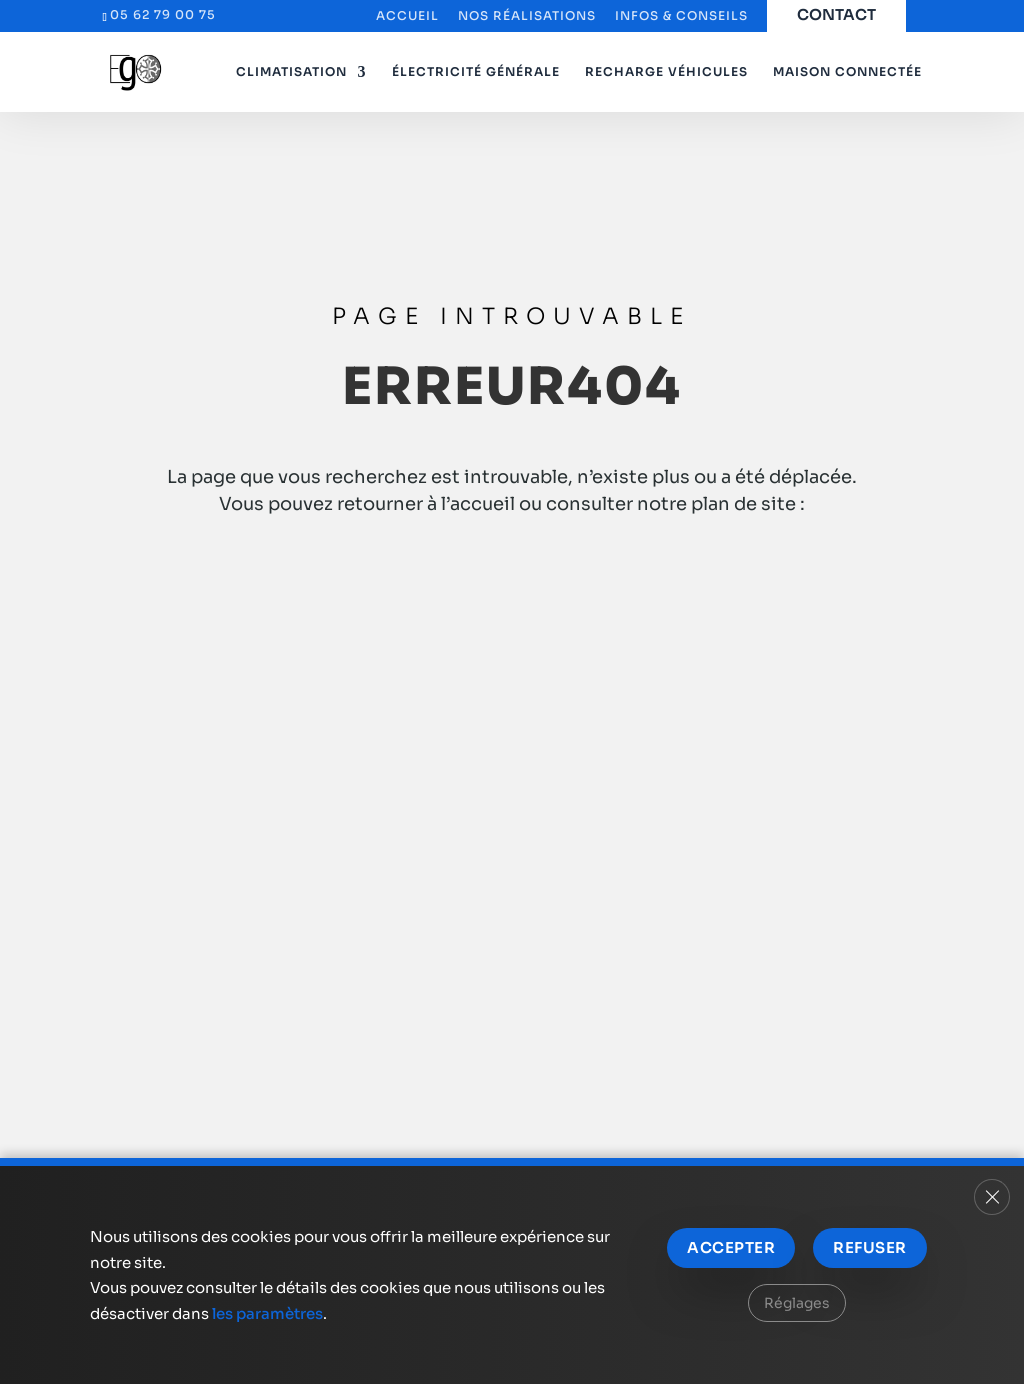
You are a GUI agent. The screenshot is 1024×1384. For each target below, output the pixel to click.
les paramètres (267, 1313)
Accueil (407, 16)
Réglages (797, 1303)
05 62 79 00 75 (163, 14)
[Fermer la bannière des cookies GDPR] (992, 1197)
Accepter (731, 1247)
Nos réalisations (527, 16)
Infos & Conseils (681, 16)
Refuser (869, 1247)
